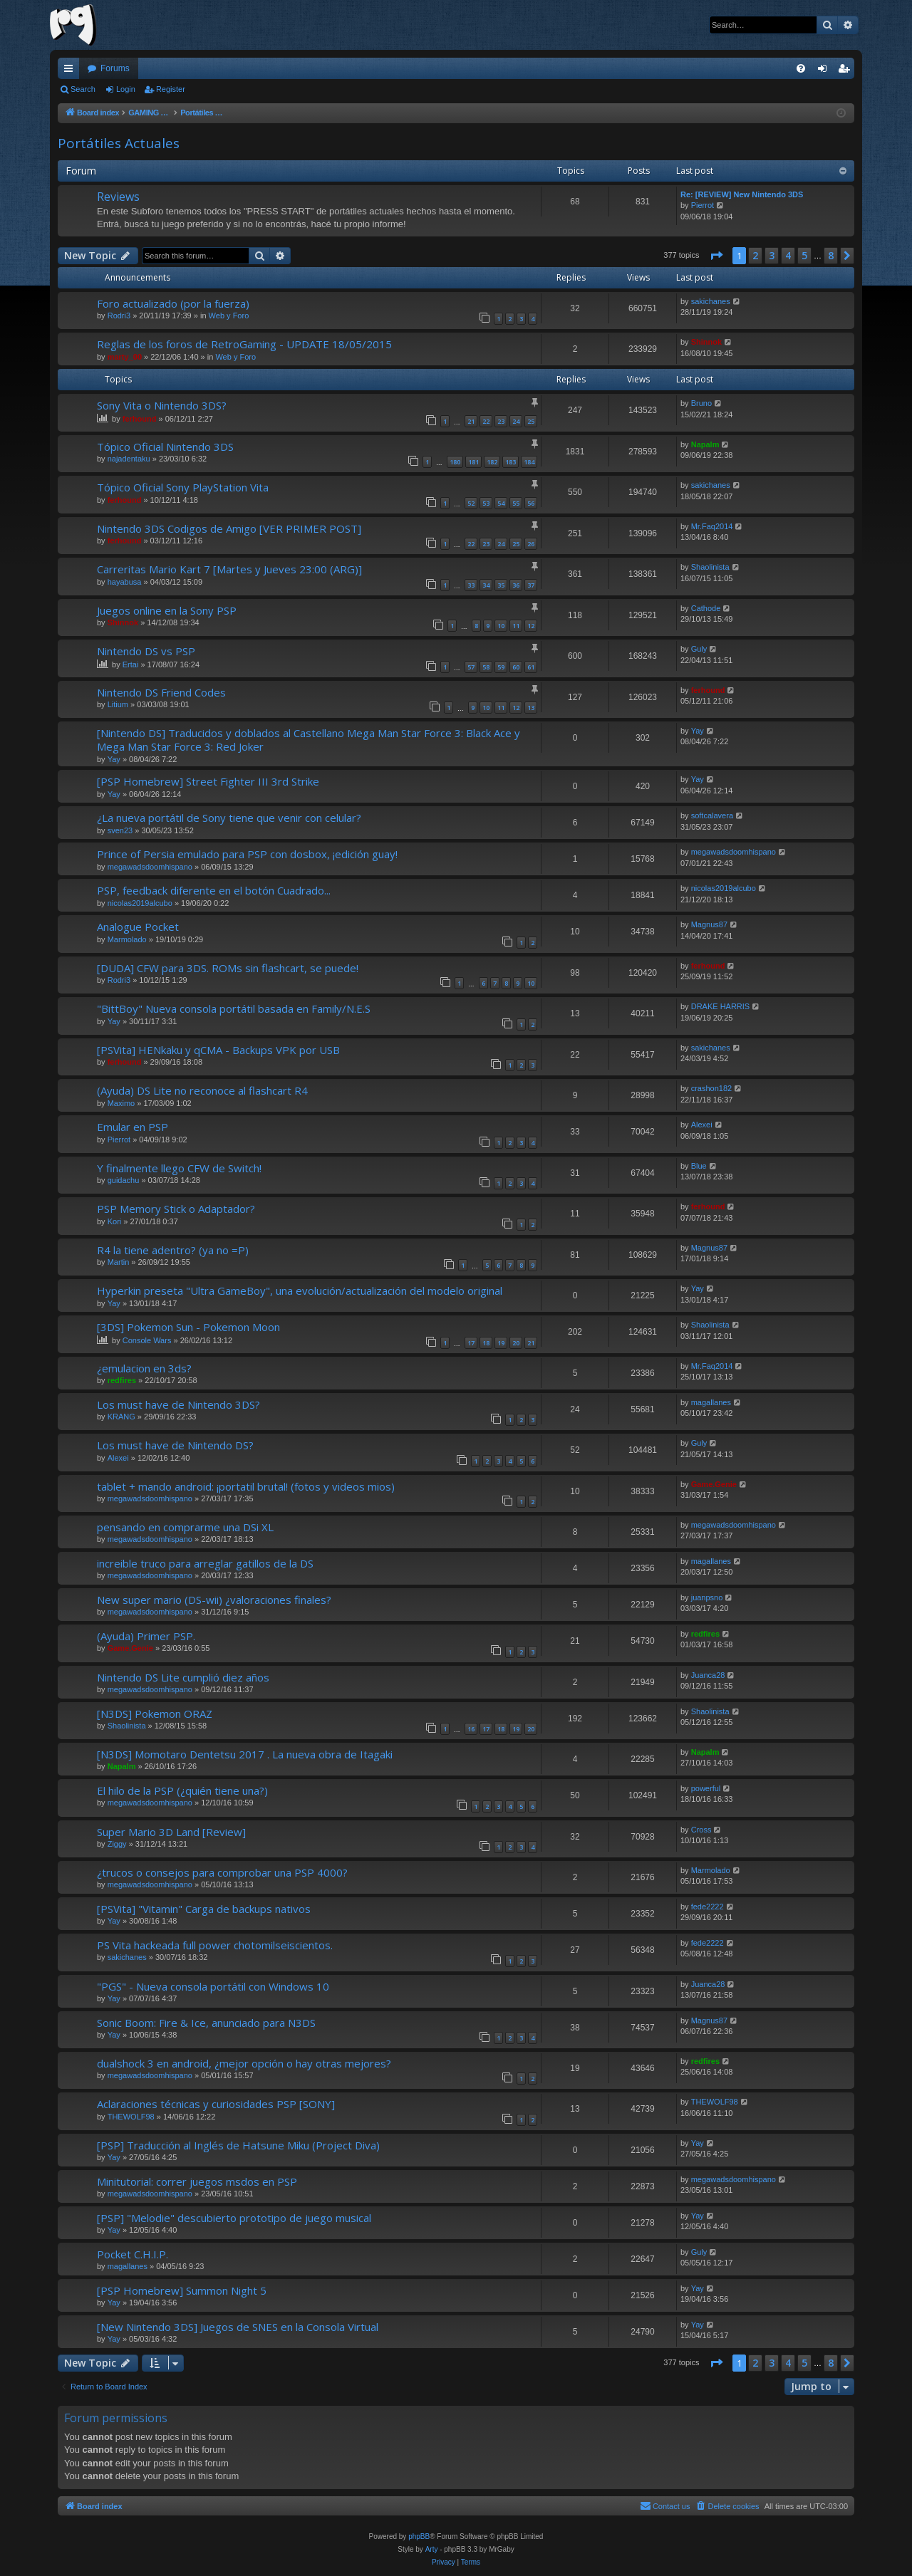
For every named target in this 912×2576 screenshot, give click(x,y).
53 (485, 503)
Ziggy (117, 1844)
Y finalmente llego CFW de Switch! (179, 1168)
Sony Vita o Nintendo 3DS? (162, 405)
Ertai (131, 664)
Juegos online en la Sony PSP (167, 610)
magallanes (711, 1402)
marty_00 (125, 357)
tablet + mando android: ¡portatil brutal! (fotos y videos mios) (246, 1486)
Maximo (121, 1103)
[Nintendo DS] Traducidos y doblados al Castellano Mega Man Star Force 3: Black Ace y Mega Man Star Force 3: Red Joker (308, 739)
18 (485, 1342)
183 (510, 461)
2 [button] (755, 255)
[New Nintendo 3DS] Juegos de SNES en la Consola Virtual (237, 2327)
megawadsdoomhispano (150, 866)
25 (530, 421)
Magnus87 (709, 924)
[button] (716, 255)
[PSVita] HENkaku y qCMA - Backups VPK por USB (218, 1050)
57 (471, 667)
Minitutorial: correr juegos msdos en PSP (197, 2181)
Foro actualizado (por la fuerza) (173, 303)
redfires (122, 1380)
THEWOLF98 (131, 2116)
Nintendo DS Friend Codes (161, 692)
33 (471, 585)
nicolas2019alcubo (140, 903)
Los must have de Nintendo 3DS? (178, 1404)
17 (471, 1342)
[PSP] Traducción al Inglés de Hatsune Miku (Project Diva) (238, 2145)
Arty (431, 2549)
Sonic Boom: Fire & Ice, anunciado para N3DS (206, 2023)
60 (515, 667)
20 (515, 1342)
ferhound (140, 418)
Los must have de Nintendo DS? (175, 1445)
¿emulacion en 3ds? (144, 1368)
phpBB (419, 2536)
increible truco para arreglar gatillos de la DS (205, 1563)
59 (500, 667)
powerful (706, 1788)
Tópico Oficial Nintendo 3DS (165, 446)
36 (515, 585)
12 (530, 625)
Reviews (118, 196)
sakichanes (710, 301)
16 (471, 1728)
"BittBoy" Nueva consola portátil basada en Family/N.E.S (233, 1008)
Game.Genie (714, 1484)
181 (473, 461)
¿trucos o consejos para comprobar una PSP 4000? (222, 1872)
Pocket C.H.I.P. (132, 2254)
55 (515, 503)
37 (530, 585)
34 (485, 585)
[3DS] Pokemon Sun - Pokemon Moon (188, 1327)
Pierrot (702, 205)
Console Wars (147, 1340)
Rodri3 (119, 315)
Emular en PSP (132, 1127)
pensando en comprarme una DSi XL (185, 1527)
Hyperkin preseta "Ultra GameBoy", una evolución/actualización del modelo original (299, 1290)
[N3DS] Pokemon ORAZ (154, 1713)
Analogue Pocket (138, 926)
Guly (699, 649)
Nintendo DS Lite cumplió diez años (183, 1677)
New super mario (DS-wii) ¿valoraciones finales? (214, 1599)
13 (530, 707)
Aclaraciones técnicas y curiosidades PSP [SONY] (216, 2104)
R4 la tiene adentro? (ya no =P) (173, 1250)
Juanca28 (708, 1675)
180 (455, 461)
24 (515, 421)
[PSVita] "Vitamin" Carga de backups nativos (204, 1909)
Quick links (71, 71)
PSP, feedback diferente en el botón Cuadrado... (214, 890)
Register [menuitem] (846, 71)
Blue (699, 1166)
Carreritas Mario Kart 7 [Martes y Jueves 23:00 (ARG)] (229, 569)
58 (485, 667)
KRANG (121, 1416)
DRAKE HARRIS (720, 1006)
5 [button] (804, 255)
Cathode (706, 608)
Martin (119, 1262)
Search (83, 89)
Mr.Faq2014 (712, 526)
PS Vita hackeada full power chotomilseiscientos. (215, 1945)
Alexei (701, 1124)
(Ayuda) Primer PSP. (146, 1636)
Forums (115, 68)
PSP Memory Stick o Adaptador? (176, 1208)
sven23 (120, 830)
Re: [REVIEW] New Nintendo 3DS (741, 194)
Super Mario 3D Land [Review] (171, 1832)
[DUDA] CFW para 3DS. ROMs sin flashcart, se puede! (227, 968)
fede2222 (707, 1906)
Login (125, 89)
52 (471, 503)
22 (485, 421)
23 (500, 421)
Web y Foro (229, 315)
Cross (701, 1829)
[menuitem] (801, 68)
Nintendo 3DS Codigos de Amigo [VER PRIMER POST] (229, 528)
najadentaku (129, 458)
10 (500, 625)
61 (530, 667)
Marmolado (127, 939)
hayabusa (125, 582)
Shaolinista (710, 567)
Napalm (705, 444)
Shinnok (706, 342)
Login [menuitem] (825, 71)
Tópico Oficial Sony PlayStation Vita (183, 487)
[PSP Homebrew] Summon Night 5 (181, 2290)
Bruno (701, 403)
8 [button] (831, 255)
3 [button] (771, 255)
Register (170, 89)
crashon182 (711, 1088)
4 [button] (788, 255)
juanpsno (707, 1597)
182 (492, 461)
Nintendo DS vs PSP (146, 651)
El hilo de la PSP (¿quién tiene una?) (182, 1790)
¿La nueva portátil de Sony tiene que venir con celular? (229, 817)
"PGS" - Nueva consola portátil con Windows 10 (213, 1986)
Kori (115, 1221)
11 (515, 625)
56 (530, 503)
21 (471, 421)
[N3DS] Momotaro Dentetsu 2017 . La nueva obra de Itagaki (245, 1754)
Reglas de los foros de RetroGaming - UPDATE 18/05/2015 (244, 344)
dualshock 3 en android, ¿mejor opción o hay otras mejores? (244, 2063)
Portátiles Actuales (119, 143)
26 (530, 543)
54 (500, 503)
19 (500, 1342)
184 (529, 461)
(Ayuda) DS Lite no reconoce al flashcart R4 (202, 1090)
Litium (118, 704)
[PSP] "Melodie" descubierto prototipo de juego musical (234, 2218)
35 (500, 585)
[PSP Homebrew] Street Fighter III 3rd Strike (208, 781)
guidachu (124, 1180)
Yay (114, 759)
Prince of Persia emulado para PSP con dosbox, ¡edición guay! (247, 854)
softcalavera (712, 815)
